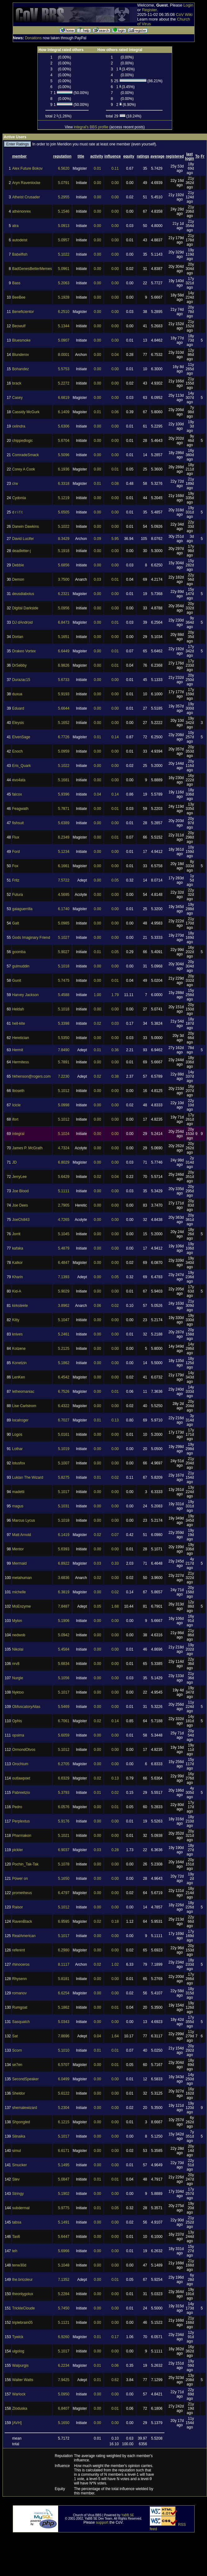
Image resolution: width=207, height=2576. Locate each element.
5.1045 (63, 1234)
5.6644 (63, 708)
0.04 (114, 354)
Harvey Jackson (25, 995)
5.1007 (63, 1463)
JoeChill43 (21, 1219)
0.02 (97, 1023)
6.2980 (63, 1950)
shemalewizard (24, 2108)
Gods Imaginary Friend (31, 937)
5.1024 (63, 1134)
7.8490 (63, 1050)
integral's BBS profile (91, 127)
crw (15, 483)
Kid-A (16, 1291)
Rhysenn (19, 1979)
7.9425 (63, 2380)
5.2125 (63, 1348)
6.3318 (63, 483)
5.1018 (63, 966)
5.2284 (63, 2294)
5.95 (114, 538)
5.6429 (63, 1177)
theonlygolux (22, 2294)
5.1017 (63, 1492)
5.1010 (63, 2050)
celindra (18, 426)
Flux (15, 837)
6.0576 (63, 1807)
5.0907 (63, 340)
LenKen (18, 1377)
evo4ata (18, 780)
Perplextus (21, 1821)
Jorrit (16, 1234)
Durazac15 (21, 680)
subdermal (21, 2208)
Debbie (18, 565)
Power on (20, 1878)
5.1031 (63, 1506)
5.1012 (63, 1091)
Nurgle (17, 1678)
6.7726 (63, 737)
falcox (17, 794)
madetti (18, 1492)
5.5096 (63, 455)
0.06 (114, 412)
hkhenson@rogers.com (31, 1076)
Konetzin (19, 1363)
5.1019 (63, 1449)
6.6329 (63, 1778)
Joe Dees (20, 1205)
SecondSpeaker (25, 2079)
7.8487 (63, 1606)
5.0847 (63, 2179)
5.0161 (63, 1434)
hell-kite (18, 1023)
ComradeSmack (25, 455)
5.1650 (63, 1878)
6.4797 (63, 1893)
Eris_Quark (21, 765)
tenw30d (19, 2265)
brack (16, 383)
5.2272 (63, 383)
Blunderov (20, 354)
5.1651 (63, 637)
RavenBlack (22, 1921)
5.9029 (63, 1291)
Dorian (17, 637)
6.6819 (63, 397)
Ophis (17, 1721)
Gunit (16, 980)
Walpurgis (20, 2365)
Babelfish (19, 254)
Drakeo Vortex (24, 651)
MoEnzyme (21, 1606)
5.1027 (63, 937)
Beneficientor (23, 312)
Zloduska (19, 2408)
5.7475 (63, 980)
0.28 (114, 1850)
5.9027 (63, 952)
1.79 (114, 995)
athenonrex (21, 211)
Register (149, 9)
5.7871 (63, 808)
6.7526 (63, 1391)
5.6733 (63, 680)
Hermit (17, 1050)
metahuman (22, 1578)
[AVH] (16, 2423)
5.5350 (63, 1038)
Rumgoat (19, 2007)
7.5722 (63, 880)
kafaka (17, 1248)
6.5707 (63, 2065)
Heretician (20, 1038)
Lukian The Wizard (27, 1477)
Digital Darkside (25, 608)
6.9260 (63, 2337)
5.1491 (63, 2222)
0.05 (114, 880)
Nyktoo (18, 1692)
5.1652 (63, 723)
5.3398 (63, 1023)
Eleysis (18, 723)
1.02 (114, 1964)
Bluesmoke (21, 340)
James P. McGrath (27, 1148)
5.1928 (63, 297)
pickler (17, 1850)
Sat (15, 2036)
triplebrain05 (22, 2322)
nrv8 (15, 1663)
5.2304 (63, 2108)
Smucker (19, 2165)
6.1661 (63, 866)
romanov (19, 1993)
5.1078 (63, 1864)
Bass (16, 283)
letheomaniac (23, 1391)
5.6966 (63, 2251)
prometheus (22, 1893)
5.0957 (63, 240)
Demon (18, 579)
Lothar (17, 1449)
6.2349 (63, 837)
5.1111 (63, 1191)
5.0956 (63, 608)
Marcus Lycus (23, 1520)
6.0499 (63, 2079)
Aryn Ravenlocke (26, 183)
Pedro (17, 1807)
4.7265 (63, 1219)
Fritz (15, 880)
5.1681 (63, 780)
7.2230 (63, 1076)
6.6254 (63, 1993)
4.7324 (63, 1148)
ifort (15, 1119)
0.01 (97, 168)
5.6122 (63, 2093)
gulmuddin (20, 966)
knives (17, 1334)
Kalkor (17, 1262)
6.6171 (63, 2150)
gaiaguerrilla (22, 909)
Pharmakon (21, 1835)
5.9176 (63, 1821)
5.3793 (63, 1792)
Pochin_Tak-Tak (25, 1864)
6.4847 (63, 1262)
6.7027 (63, 1420)
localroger (20, 1420)
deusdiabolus (23, 594)
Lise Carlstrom (24, 1406)
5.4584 (63, 1649)
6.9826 (63, 665)
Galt (15, 923)
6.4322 (63, 1406)
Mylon (17, 1621)
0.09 (97, 538)
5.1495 (63, 2165)
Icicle (16, 1105)
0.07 (114, 1535)
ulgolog (18, 2351)
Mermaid (19, 1563)
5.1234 (63, 851)
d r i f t (17, 512)
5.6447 (63, 2236)
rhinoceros (21, 1964)
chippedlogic (22, 440)
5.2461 (63, 1334)
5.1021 (63, 1835)
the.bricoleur (22, 2279)
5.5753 (63, 369)
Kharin (17, 1277)
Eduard (18, 708)
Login (188, 5)
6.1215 (63, 2122)
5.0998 (63, 1105)
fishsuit (18, 823)
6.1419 (63, 1535)
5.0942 (63, 1635)
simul (16, 2150)
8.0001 (63, 354)
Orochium (20, 1764)
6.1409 (63, 412)
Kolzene (18, 1348)
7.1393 (63, 1277)
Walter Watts (22, 2380)
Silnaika (18, 2136)
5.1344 (63, 326)
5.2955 (63, 197)
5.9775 (63, 2208)
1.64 (114, 2036)
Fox (15, 866)
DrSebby (19, 665)
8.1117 (63, 1964)
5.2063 (63, 283)
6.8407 (63, 2408)
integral (18, 1134)
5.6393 (63, 1549)
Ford (16, 851)
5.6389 (63, 823)
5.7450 (63, 2308)
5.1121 (63, 2322)
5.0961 (63, 269)
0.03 (97, 579)
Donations (33, 38)
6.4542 (63, 1377)
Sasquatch (21, 2022)
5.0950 (63, 2394)
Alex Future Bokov (27, 168)
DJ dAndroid (22, 622)
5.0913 (63, 226)
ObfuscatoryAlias (26, 1706)
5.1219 (63, 498)
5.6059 (63, 1735)
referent (18, 1950)
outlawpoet (21, 1778)
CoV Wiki (184, 14)
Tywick (17, 2337)
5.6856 (63, 565)
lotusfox (18, 1463)
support (102, 2522)
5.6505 (63, 512)
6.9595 (63, 1921)
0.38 (114, 1076)
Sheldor (18, 2093)
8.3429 (63, 538)
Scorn (17, 2050)
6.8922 (63, 1563)
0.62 (114, 2380)
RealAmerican (23, 1936)
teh (14, 2251)
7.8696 (63, 2036)
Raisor (17, 1907)
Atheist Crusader (26, 197)
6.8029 (63, 1162)
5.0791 (63, 183)
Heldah (18, 1009)
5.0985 (63, 923)
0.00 (97, 183)
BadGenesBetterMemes (32, 269)
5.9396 (63, 794)
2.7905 (63, 1205)
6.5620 (63, 168)
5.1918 (63, 551)
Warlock (18, 2394)
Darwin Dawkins (25, 526)
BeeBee (18, 297)
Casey (17, 397)
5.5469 (63, 1706)
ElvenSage (21, 737)
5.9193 (63, 694)
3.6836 (63, 1578)
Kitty (15, 1320)
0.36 (114, 1050)
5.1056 (63, 1678)
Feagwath (20, 808)
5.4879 (63, 1248)
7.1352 (63, 2279)
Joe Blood (20, 1191)
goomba (18, 952)
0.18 (114, 1921)
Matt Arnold (21, 1535)
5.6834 (63, 1663)
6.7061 (63, 1721)
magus (17, 1506)
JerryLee (19, 1177)
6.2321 (63, 594)
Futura (17, 894)
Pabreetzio (21, 1792)
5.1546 (63, 211)
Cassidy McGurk (25, 412)
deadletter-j (21, 551)
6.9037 (63, 1850)
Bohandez (20, 369)
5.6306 (63, 426)
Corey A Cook (23, 469)
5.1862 (63, 1363)
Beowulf (18, 326)
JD (14, 1162)
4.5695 (63, 894)
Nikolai (17, 1649)
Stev (16, 2179)
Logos (17, 1434)
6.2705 (63, 1764)
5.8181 (63, 1979)
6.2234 (63, 2365)
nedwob (18, 1635)
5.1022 (63, 254)
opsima (18, 1735)
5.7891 (63, 1062)
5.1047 (63, 1320)
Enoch (17, 751)
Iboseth (18, 1091)
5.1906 (63, 1621)
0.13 (114, 1420)
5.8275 (63, 1477)
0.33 (114, 1563)
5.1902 (63, 2193)
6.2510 (63, 312)
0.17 (114, 2337)
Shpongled (21, 2122)
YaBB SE (127, 2515)
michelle (19, 1592)
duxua (17, 694)
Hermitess (20, 1062)
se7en (17, 2065)
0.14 (114, 737)
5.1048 (63, 2265)
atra (15, 226)
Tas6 (16, 2236)
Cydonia (19, 498)
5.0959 (63, 751)
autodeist (19, 240)
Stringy (18, 2193)
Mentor (18, 1549)
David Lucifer (23, 538)
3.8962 (63, 1305)
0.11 (114, 168)
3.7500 (63, 579)
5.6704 (63, 440)
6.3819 (63, 1592)
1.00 (97, 995)
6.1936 (63, 469)
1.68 (114, 1606)
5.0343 (63, 2022)
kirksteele (20, 1305)
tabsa (16, 2222)
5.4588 (63, 995)
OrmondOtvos (23, 1749)
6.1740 (63, 909)
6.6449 (63, 651)
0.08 (114, 483)
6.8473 (63, 622)
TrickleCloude (23, 2308)
